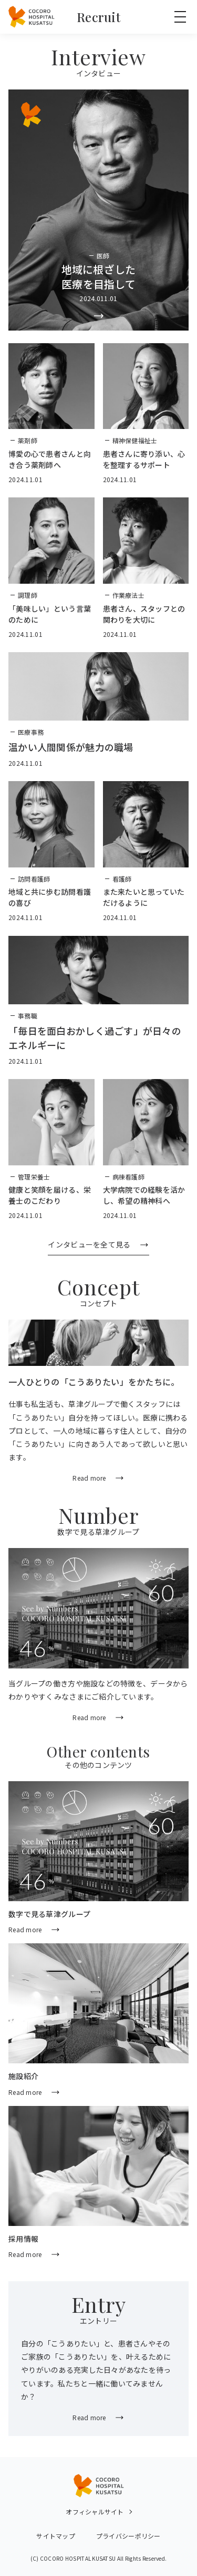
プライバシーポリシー (128, 2535)
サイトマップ (55, 2535)
